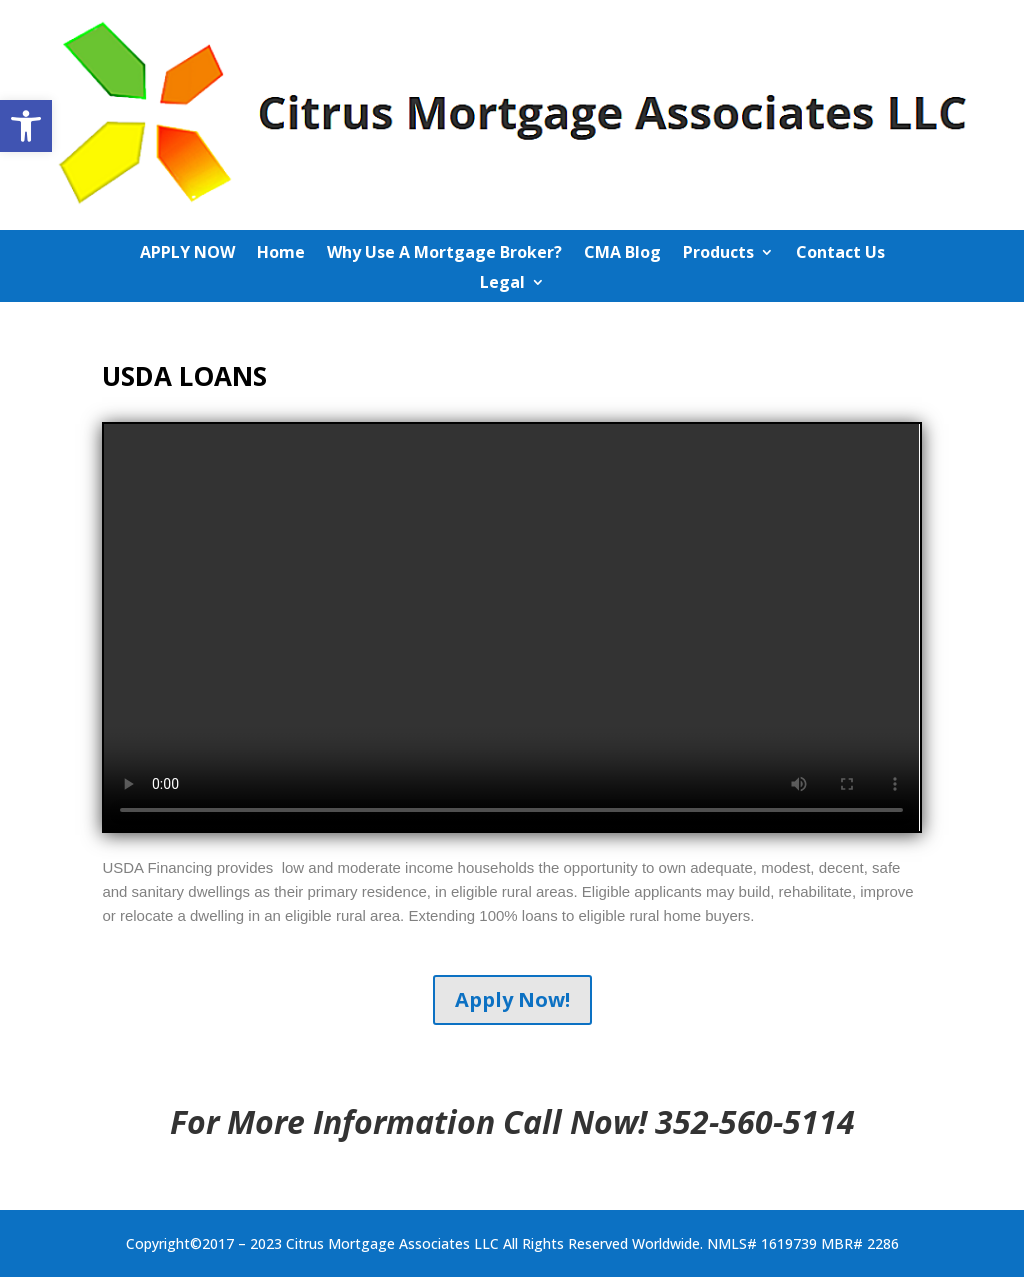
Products (718, 254)
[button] (26, 126)
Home (281, 254)
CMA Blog (622, 254)
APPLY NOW (187, 254)
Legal (502, 284)
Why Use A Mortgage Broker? (444, 254)
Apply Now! (512, 999)
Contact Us (840, 254)
